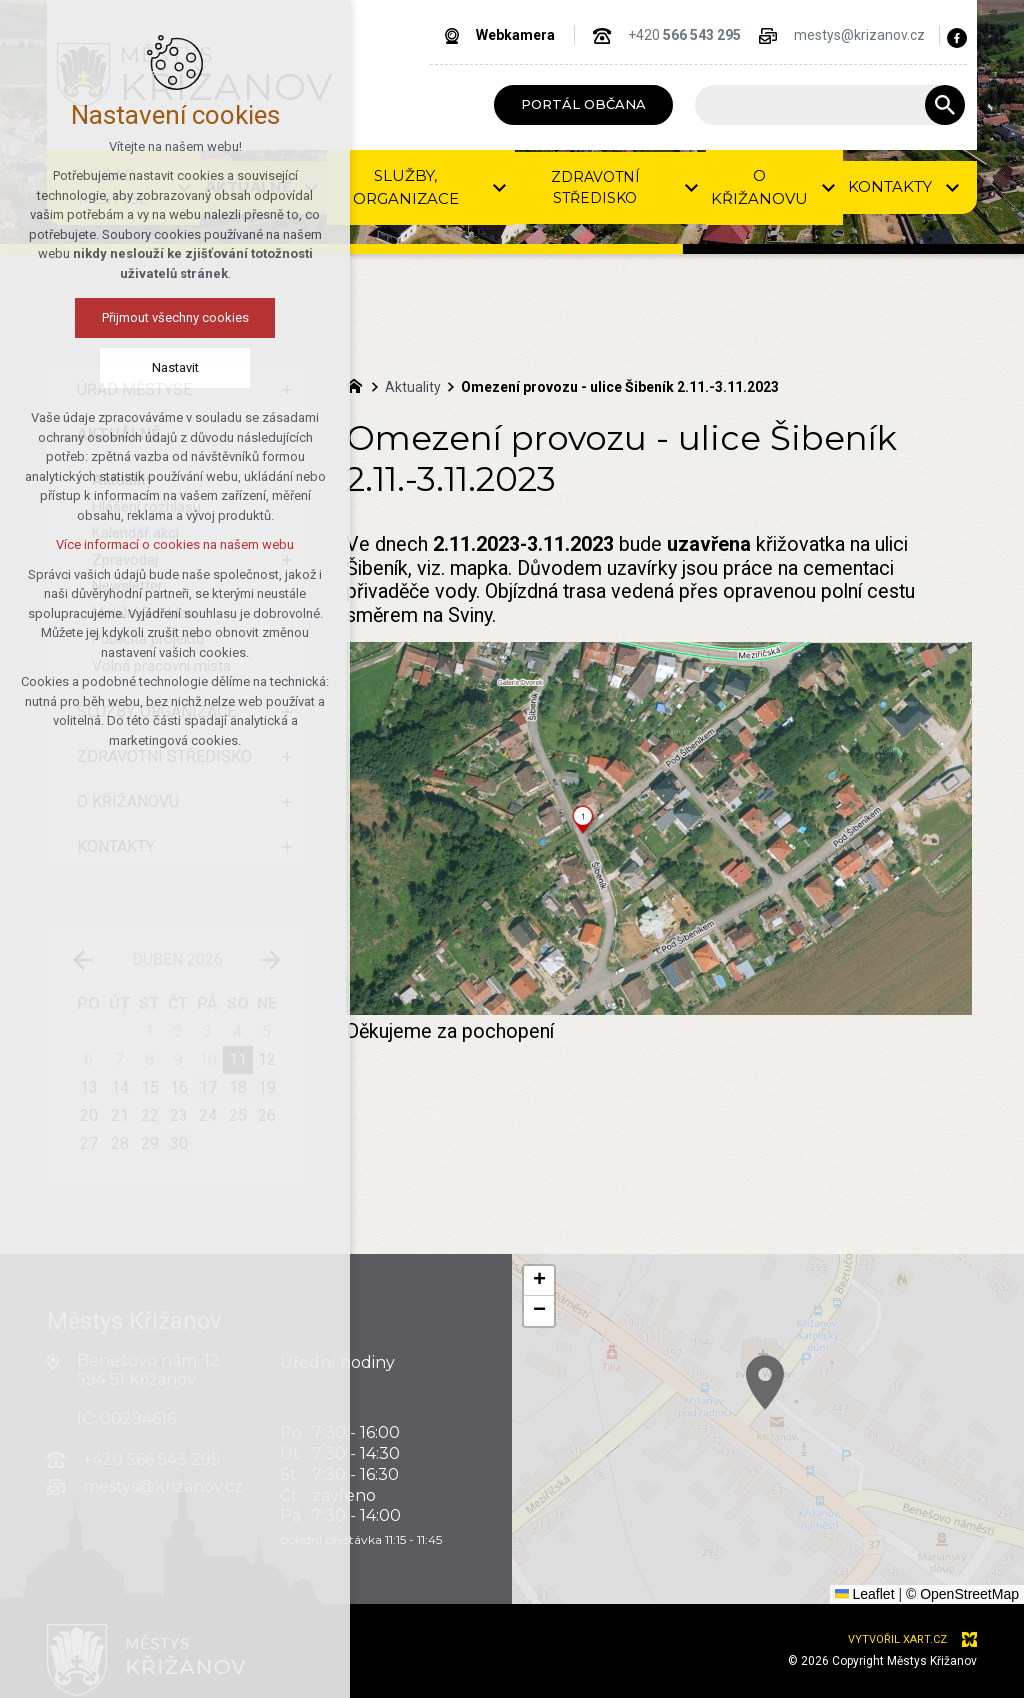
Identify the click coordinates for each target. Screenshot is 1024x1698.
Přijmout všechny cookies (125, 317)
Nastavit (125, 367)
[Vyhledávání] (945, 105)
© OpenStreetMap (962, 1594)
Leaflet (865, 1594)
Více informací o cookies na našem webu (125, 544)
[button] (787, 1396)
